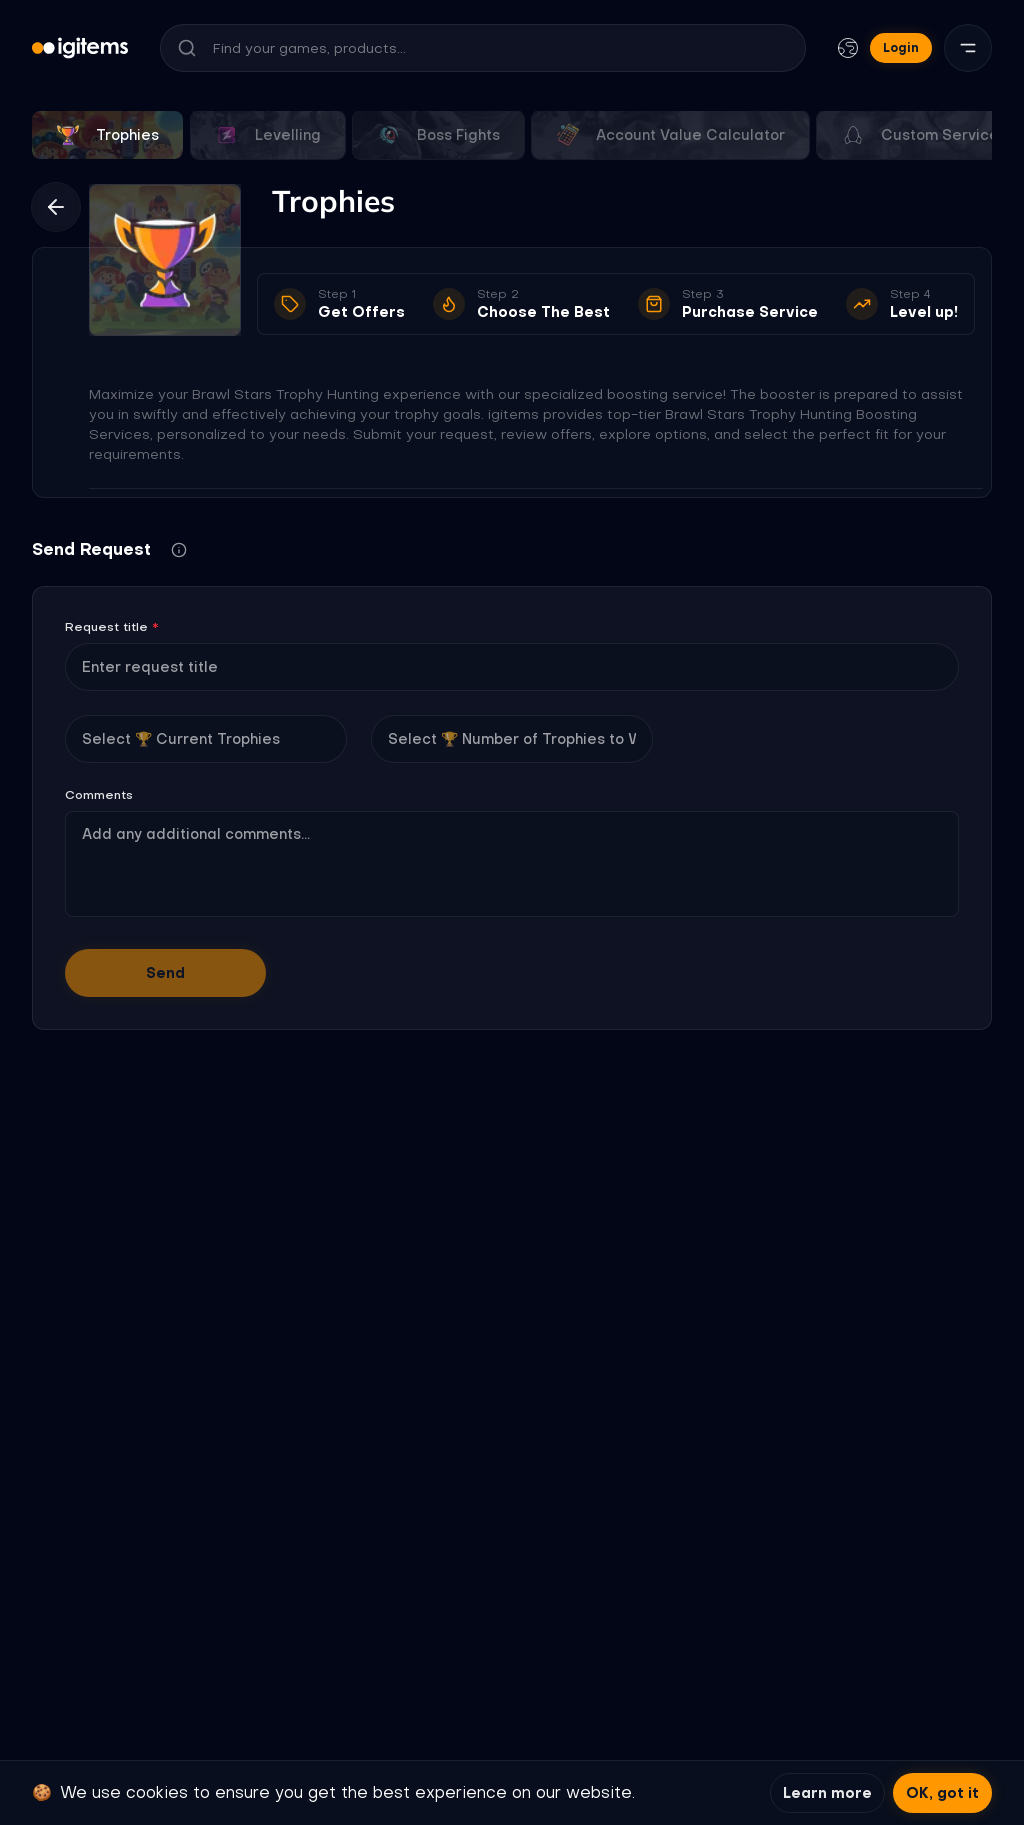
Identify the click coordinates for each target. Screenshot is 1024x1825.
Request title (112, 627)
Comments (99, 795)
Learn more (827, 1793)
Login (901, 47)
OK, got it (942, 1793)
